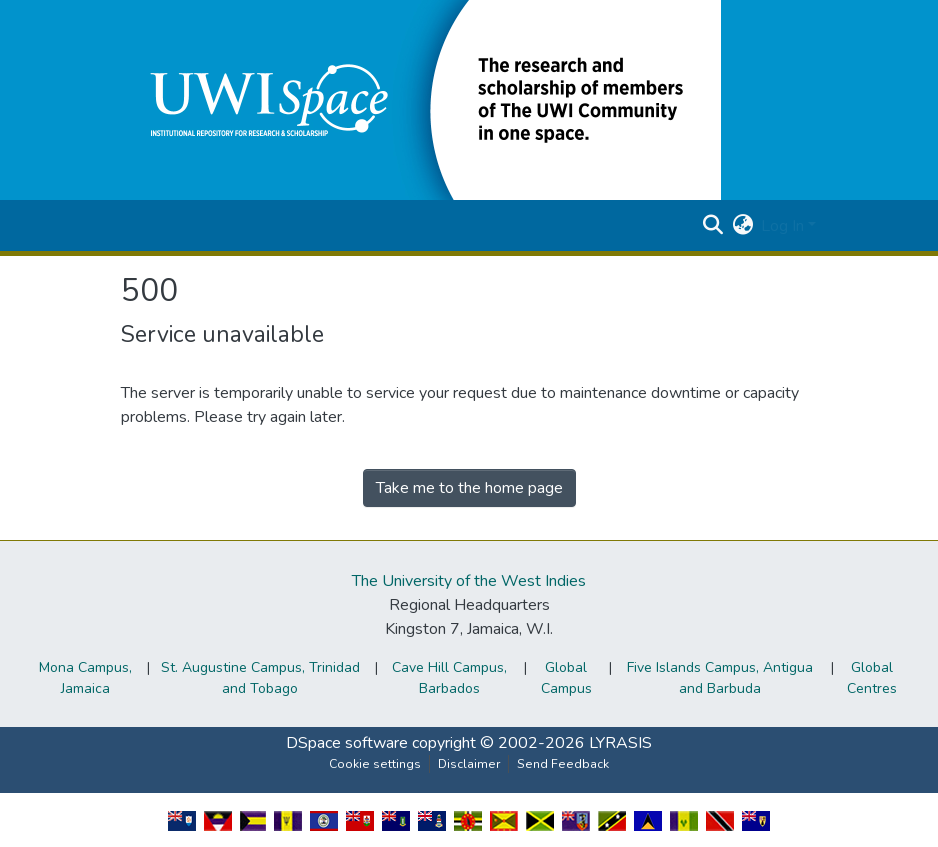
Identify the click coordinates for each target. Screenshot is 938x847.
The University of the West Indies (469, 581)
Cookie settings (375, 764)
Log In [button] (784, 226)
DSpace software (347, 743)
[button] (421, 99)
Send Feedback (563, 764)
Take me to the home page (469, 488)
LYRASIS (620, 743)
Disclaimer (469, 764)
